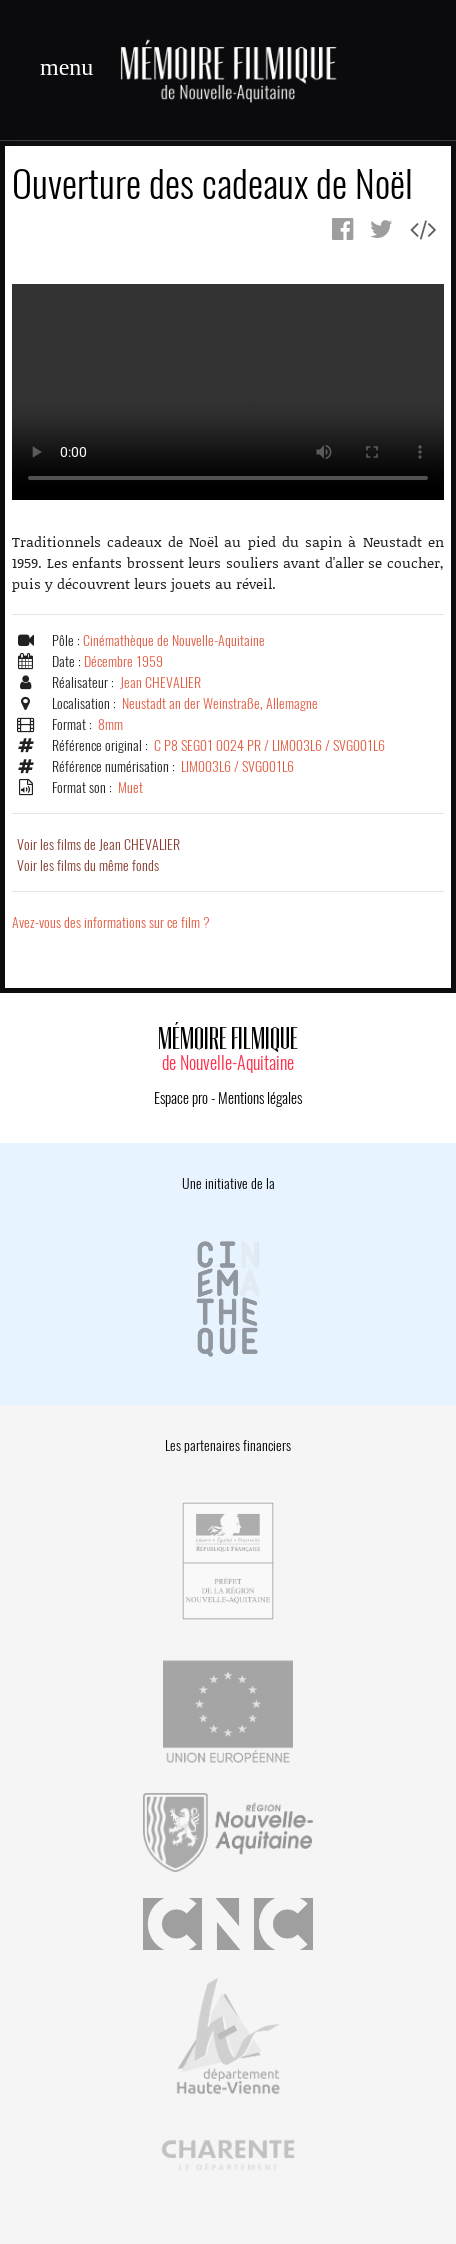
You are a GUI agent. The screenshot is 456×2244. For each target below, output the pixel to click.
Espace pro (181, 1098)
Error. (228, 392)
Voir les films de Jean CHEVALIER (98, 844)
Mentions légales (260, 1098)
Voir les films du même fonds (88, 865)
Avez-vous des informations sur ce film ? (111, 922)
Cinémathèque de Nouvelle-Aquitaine (174, 640)
